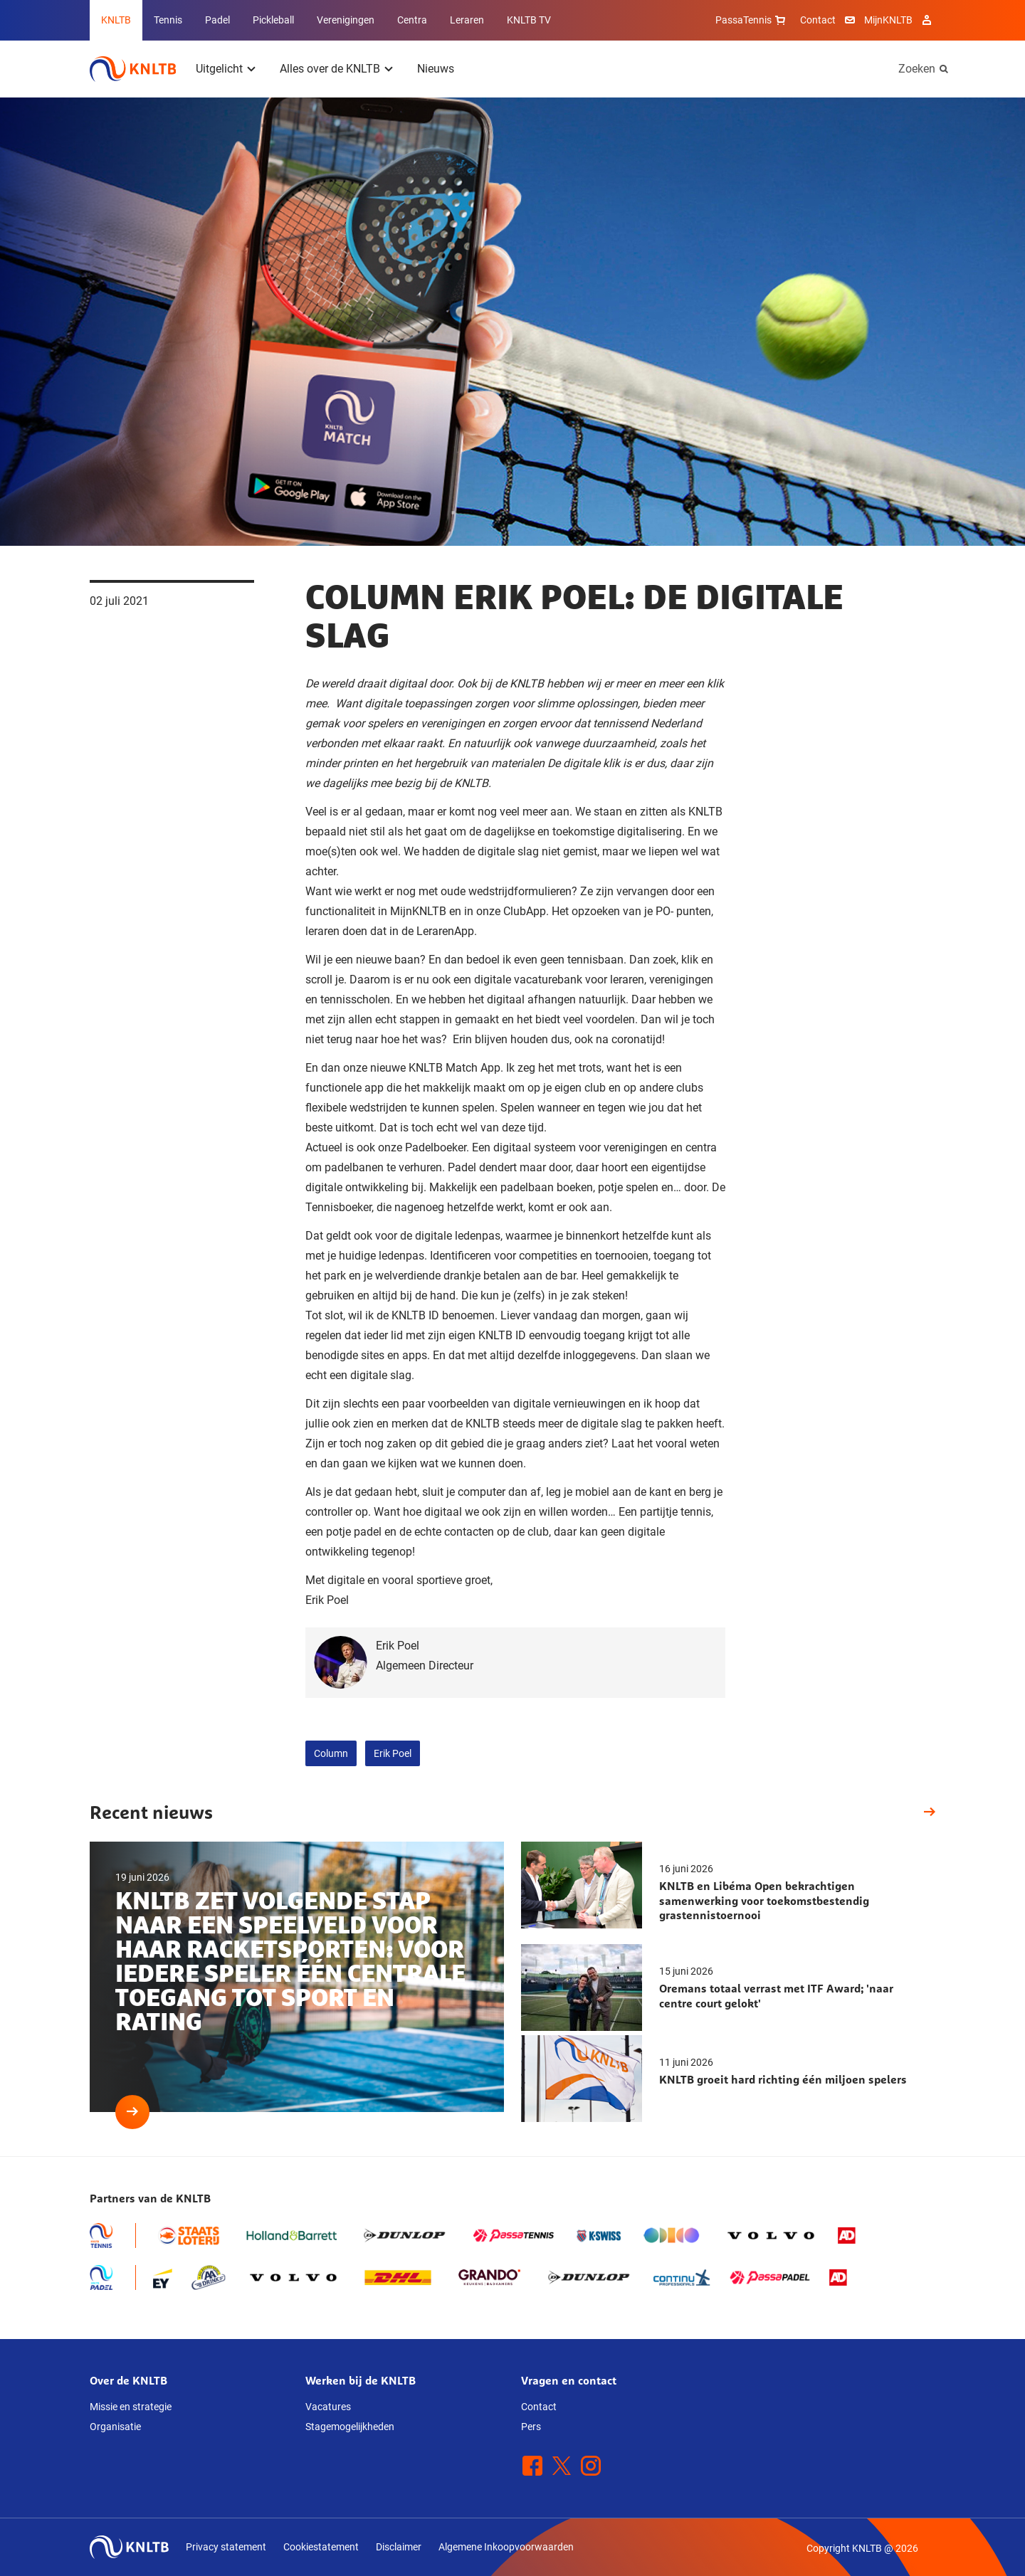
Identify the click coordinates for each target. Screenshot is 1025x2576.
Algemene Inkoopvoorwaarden (506, 2547)
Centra (412, 20)
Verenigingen (345, 20)
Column (331, 1753)
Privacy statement (226, 2547)
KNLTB (116, 20)
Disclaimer (398, 2547)
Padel (217, 20)
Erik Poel (392, 1753)
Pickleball (273, 20)
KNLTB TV (529, 20)
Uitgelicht (219, 68)
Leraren (467, 20)
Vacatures (328, 2406)
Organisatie (115, 2426)
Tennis (168, 20)
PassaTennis (752, 20)
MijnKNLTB (888, 20)
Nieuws (435, 68)
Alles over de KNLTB (330, 68)
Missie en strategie (131, 2406)
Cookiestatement (321, 2547)
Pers (531, 2426)
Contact (818, 20)
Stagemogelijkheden (349, 2426)
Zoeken (916, 68)
